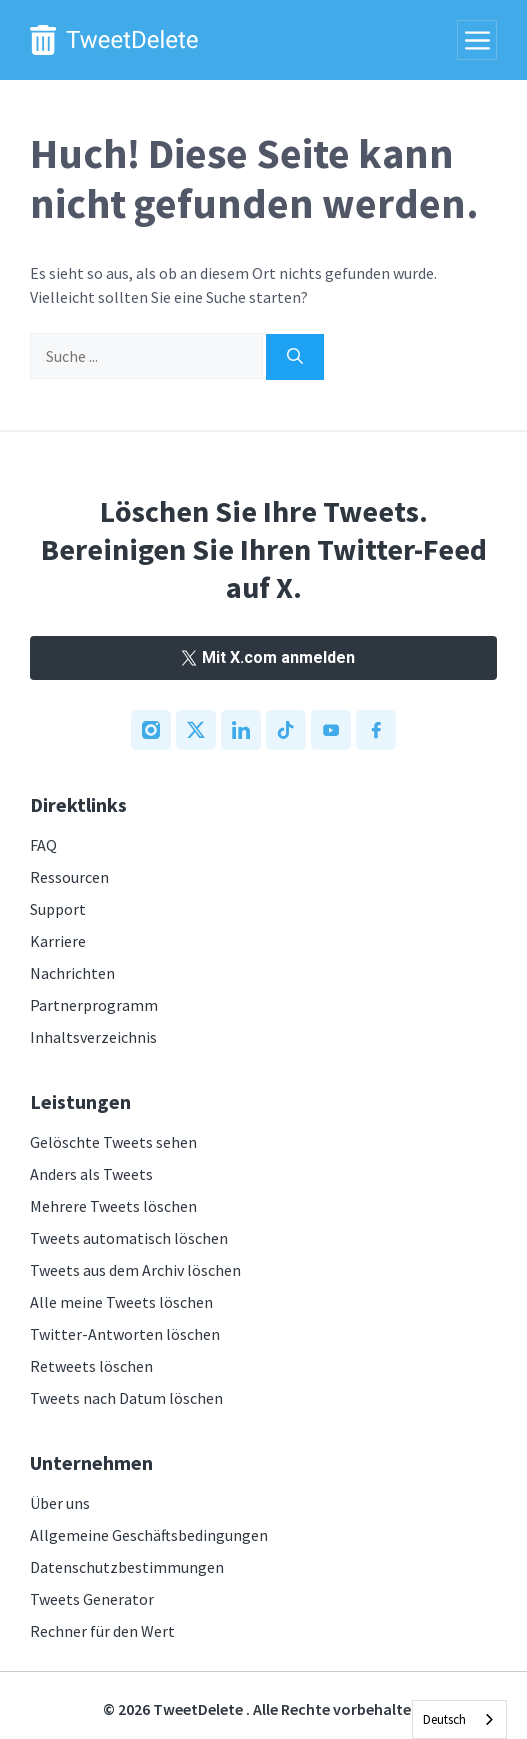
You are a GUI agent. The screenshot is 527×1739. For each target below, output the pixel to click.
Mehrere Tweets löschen (113, 1206)
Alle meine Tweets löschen (121, 1302)
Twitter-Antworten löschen (125, 1334)
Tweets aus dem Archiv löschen (135, 1270)
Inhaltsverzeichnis (93, 1037)
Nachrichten (72, 973)
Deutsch (444, 1719)
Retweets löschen (91, 1366)
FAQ (43, 845)
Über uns (60, 1503)
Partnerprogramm (94, 1005)
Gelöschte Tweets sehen (113, 1142)
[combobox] (459, 1719)
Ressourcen (69, 877)
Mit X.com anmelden (263, 657)
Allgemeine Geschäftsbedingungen (149, 1535)
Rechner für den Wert (102, 1631)
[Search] (295, 357)
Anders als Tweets (91, 1174)
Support (58, 909)
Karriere (58, 941)
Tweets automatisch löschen (129, 1238)
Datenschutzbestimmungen (127, 1567)
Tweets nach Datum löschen (126, 1398)
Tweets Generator (92, 1599)
